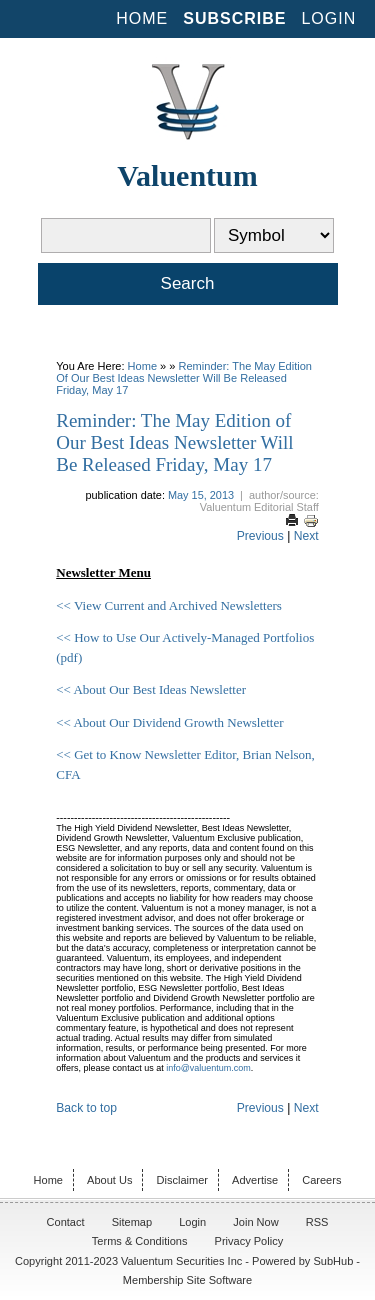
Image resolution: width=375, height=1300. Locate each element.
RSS (317, 1222)
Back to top (86, 1108)
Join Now (255, 1222)
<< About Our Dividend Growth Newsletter (169, 722)
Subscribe (234, 18)
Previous (260, 536)
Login (328, 18)
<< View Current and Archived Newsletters (169, 605)
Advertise (255, 1180)
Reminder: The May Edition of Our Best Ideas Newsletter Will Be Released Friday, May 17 (184, 378)
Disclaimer (182, 1180)
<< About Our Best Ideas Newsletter (151, 689)
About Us (109, 1180)
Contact (66, 1222)
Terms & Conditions (140, 1241)
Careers (321, 1180)
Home (142, 18)
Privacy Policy (249, 1241)
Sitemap (132, 1222)
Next (306, 536)
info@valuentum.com (208, 1068)
